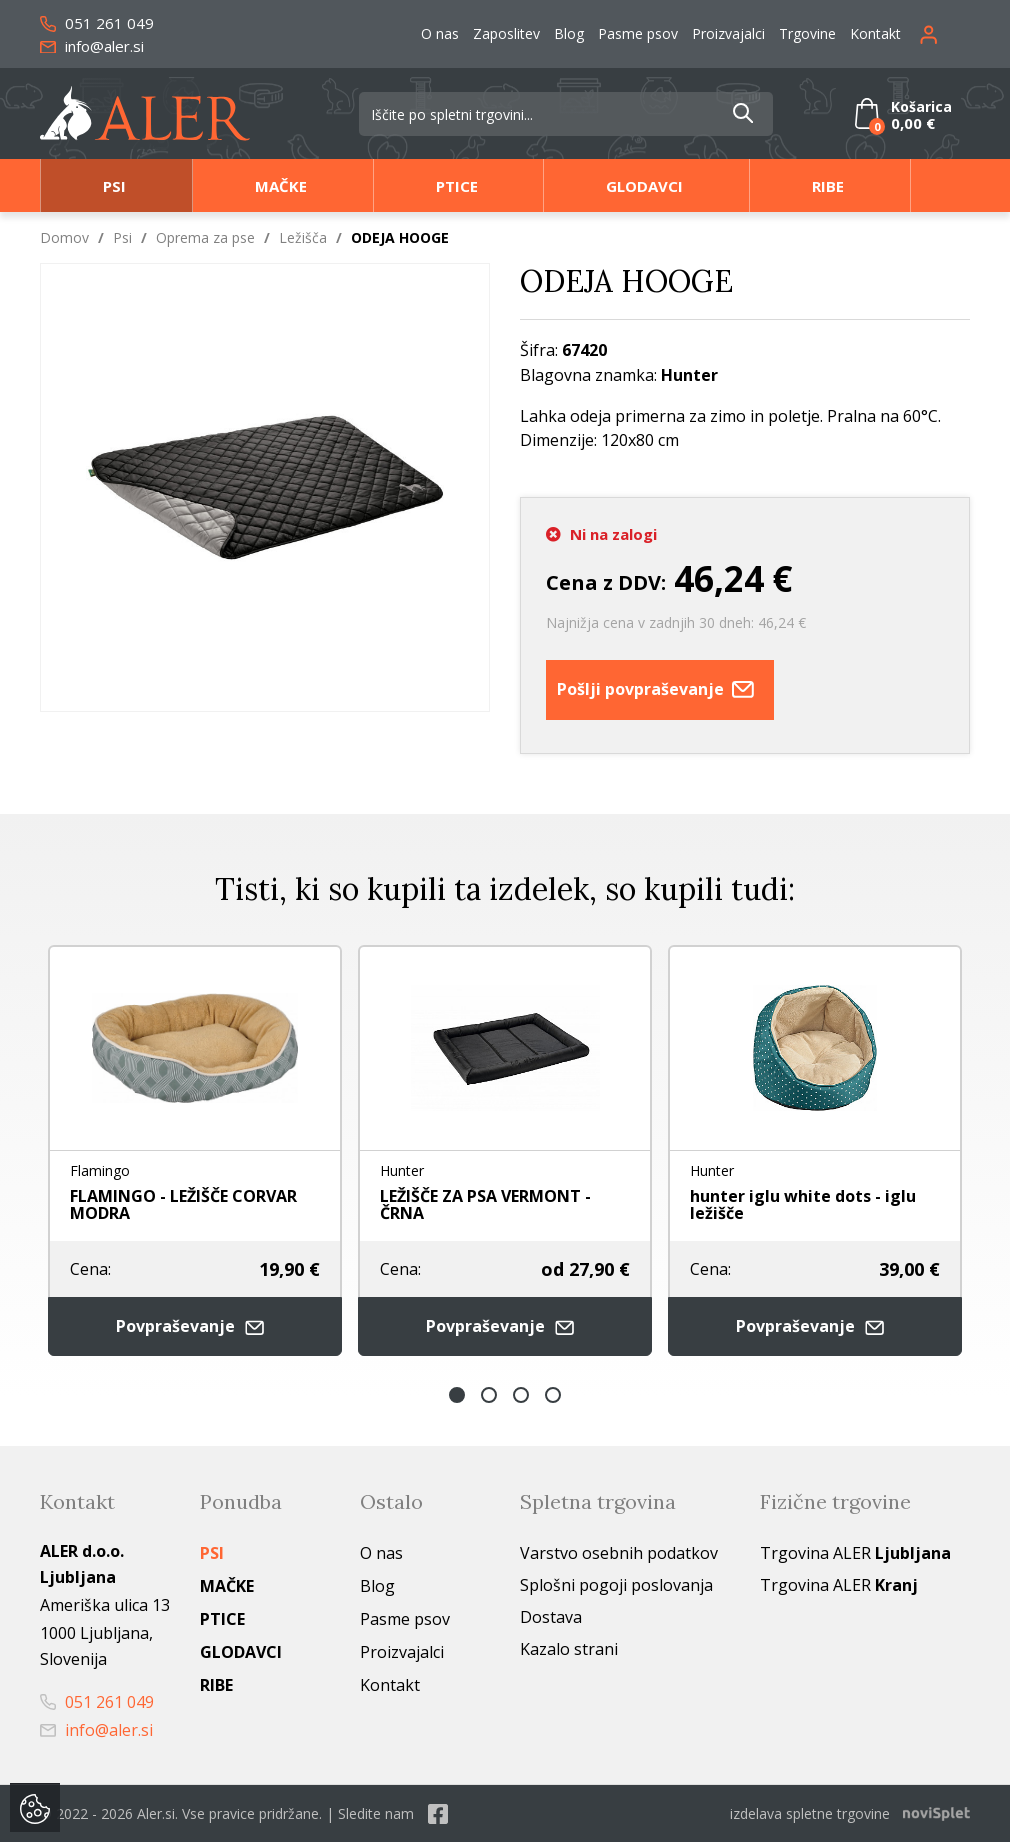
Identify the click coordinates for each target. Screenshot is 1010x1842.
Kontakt (875, 33)
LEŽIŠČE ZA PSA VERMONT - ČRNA (485, 1204)
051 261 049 (97, 23)
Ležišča (303, 237)
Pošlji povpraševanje (660, 690)
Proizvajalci (728, 33)
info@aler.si (92, 46)
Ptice (457, 186)
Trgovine (807, 33)
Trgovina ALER (855, 1553)
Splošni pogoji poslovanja (616, 1585)
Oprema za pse (205, 237)
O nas (440, 33)
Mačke (281, 186)
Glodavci (644, 186)
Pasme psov (638, 33)
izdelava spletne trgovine (810, 1813)
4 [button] (553, 1395)
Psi (114, 186)
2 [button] (489, 1395)
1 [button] (457, 1395)
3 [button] (521, 1395)
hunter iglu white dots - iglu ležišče (803, 1204)
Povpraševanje (195, 1326)
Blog (569, 33)
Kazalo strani (569, 1649)
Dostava (551, 1617)
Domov (64, 237)
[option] (195, 1150)
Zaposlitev (506, 33)
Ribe (828, 186)
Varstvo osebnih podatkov (619, 1553)
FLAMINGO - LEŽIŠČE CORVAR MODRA (183, 1204)
